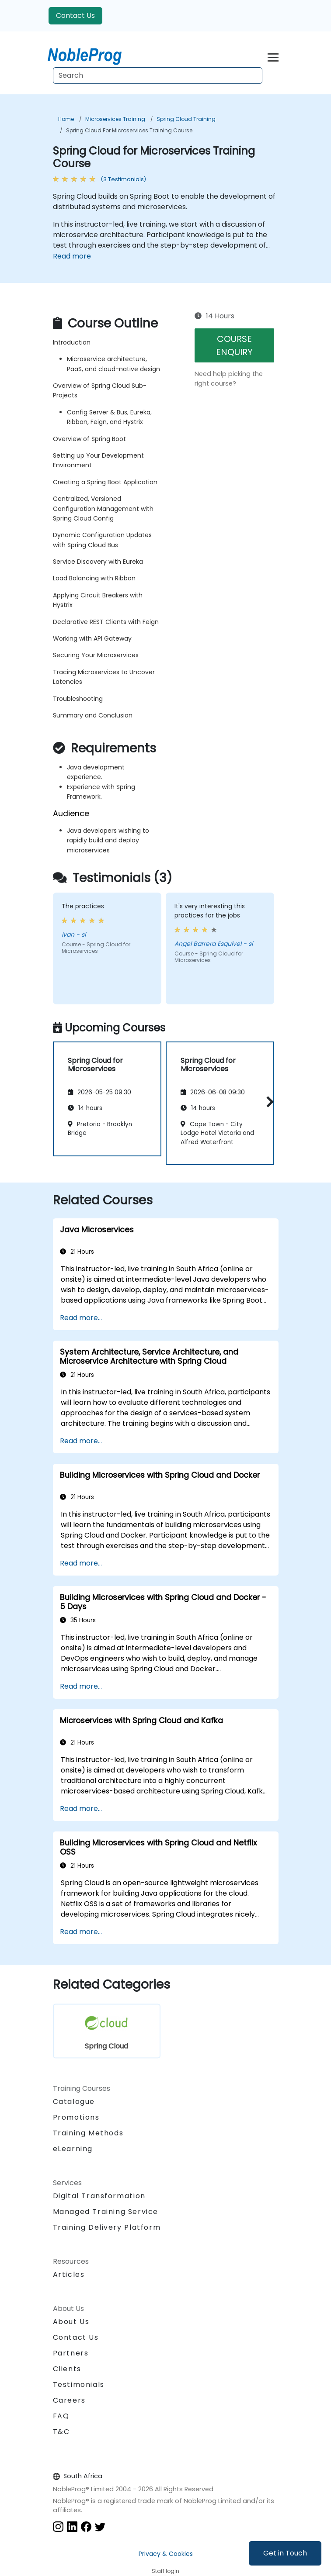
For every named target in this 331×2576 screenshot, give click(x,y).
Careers (69, 2400)
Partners (71, 2353)
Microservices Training (115, 119)
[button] (267, 1102)
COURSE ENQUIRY (234, 345)
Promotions (76, 2117)
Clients (67, 2369)
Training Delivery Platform (107, 2227)
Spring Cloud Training (186, 119)
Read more (72, 256)
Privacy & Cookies (166, 2553)
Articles (69, 2274)
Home (66, 119)
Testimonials (79, 2384)
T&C (61, 2432)
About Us (71, 2322)
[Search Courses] (157, 75)
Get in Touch (285, 2553)
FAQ (61, 2416)
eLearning (73, 2149)
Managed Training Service (105, 2212)
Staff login (165, 2571)
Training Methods (88, 2133)
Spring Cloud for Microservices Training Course (129, 130)
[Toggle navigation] (273, 56)
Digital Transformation (99, 2196)
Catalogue (74, 2102)
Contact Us (75, 15)
